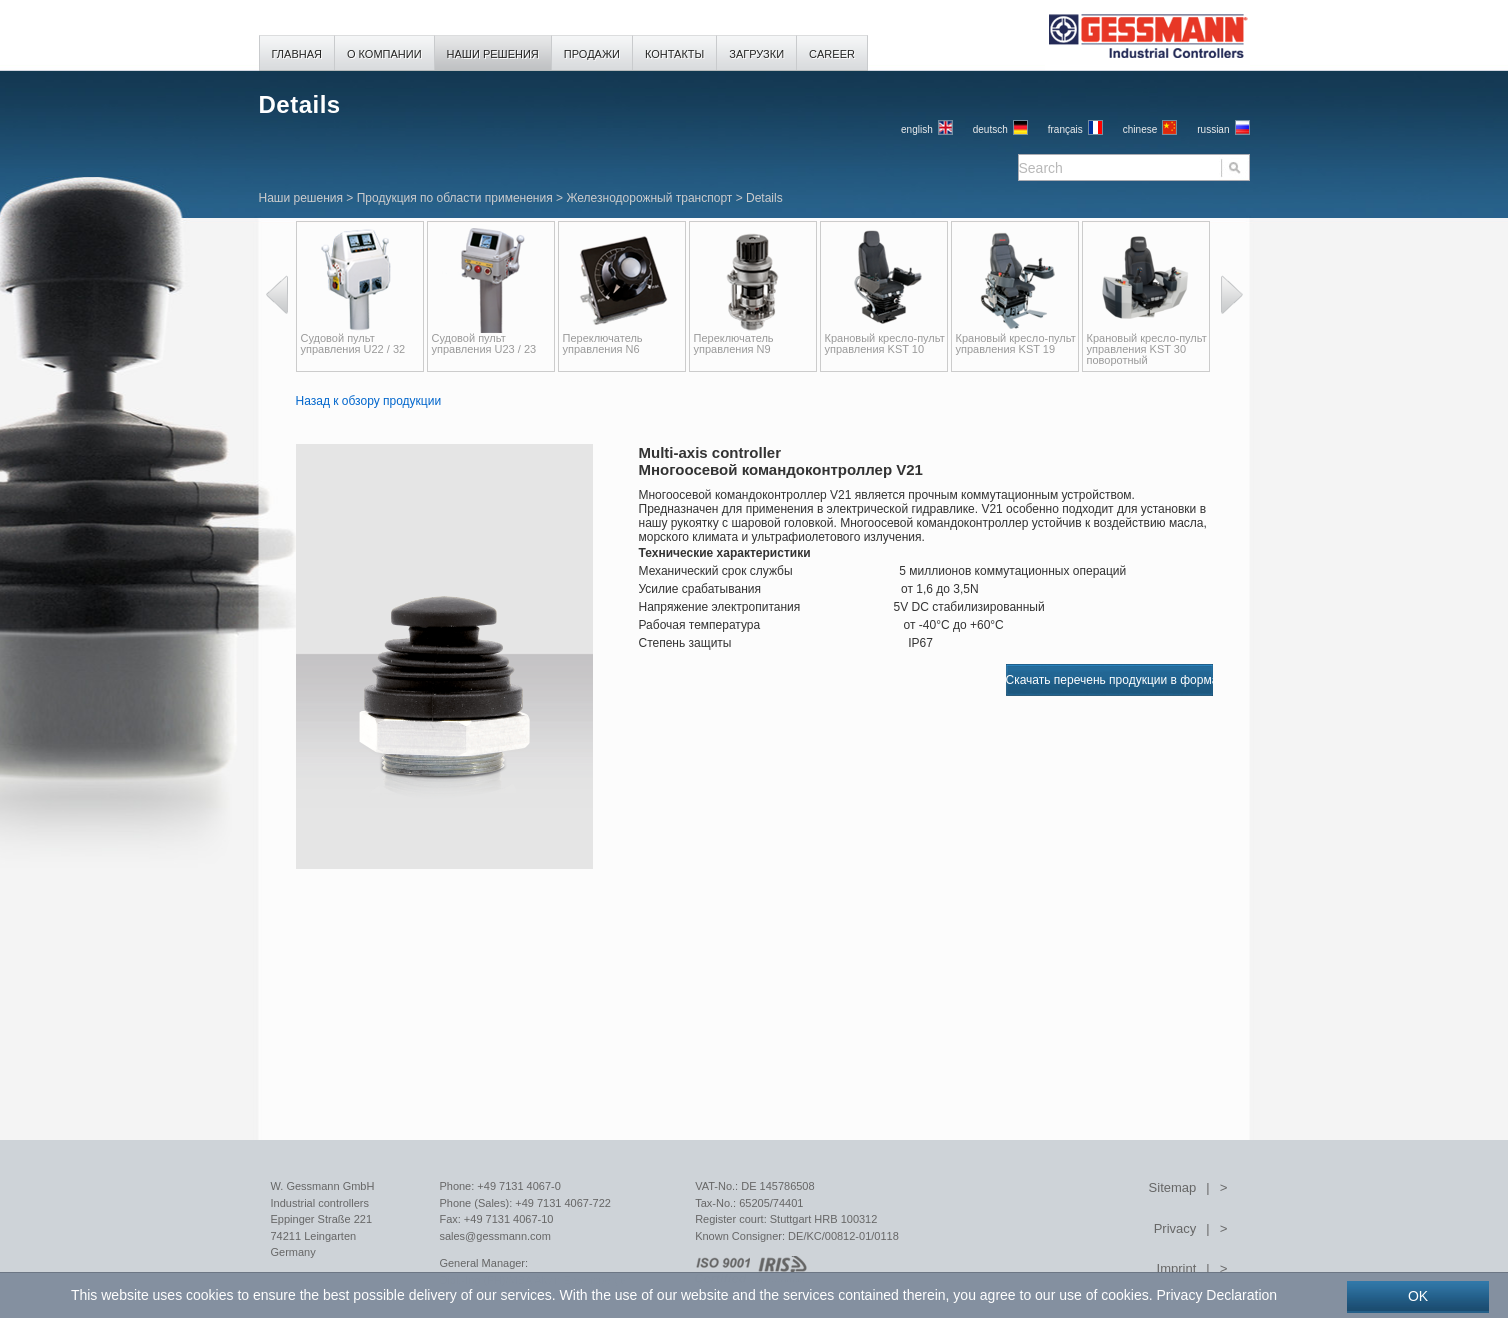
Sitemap (1173, 1187)
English (917, 129)
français (1065, 129)
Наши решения (301, 198)
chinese (1140, 129)
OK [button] (1418, 1296)
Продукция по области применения (455, 198)
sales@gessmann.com (494, 1236)
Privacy (1175, 1228)
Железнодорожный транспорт (649, 198)
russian (1213, 129)
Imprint (1177, 1268)
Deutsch (990, 129)
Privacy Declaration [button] (1216, 1295)
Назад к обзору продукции (369, 401)
